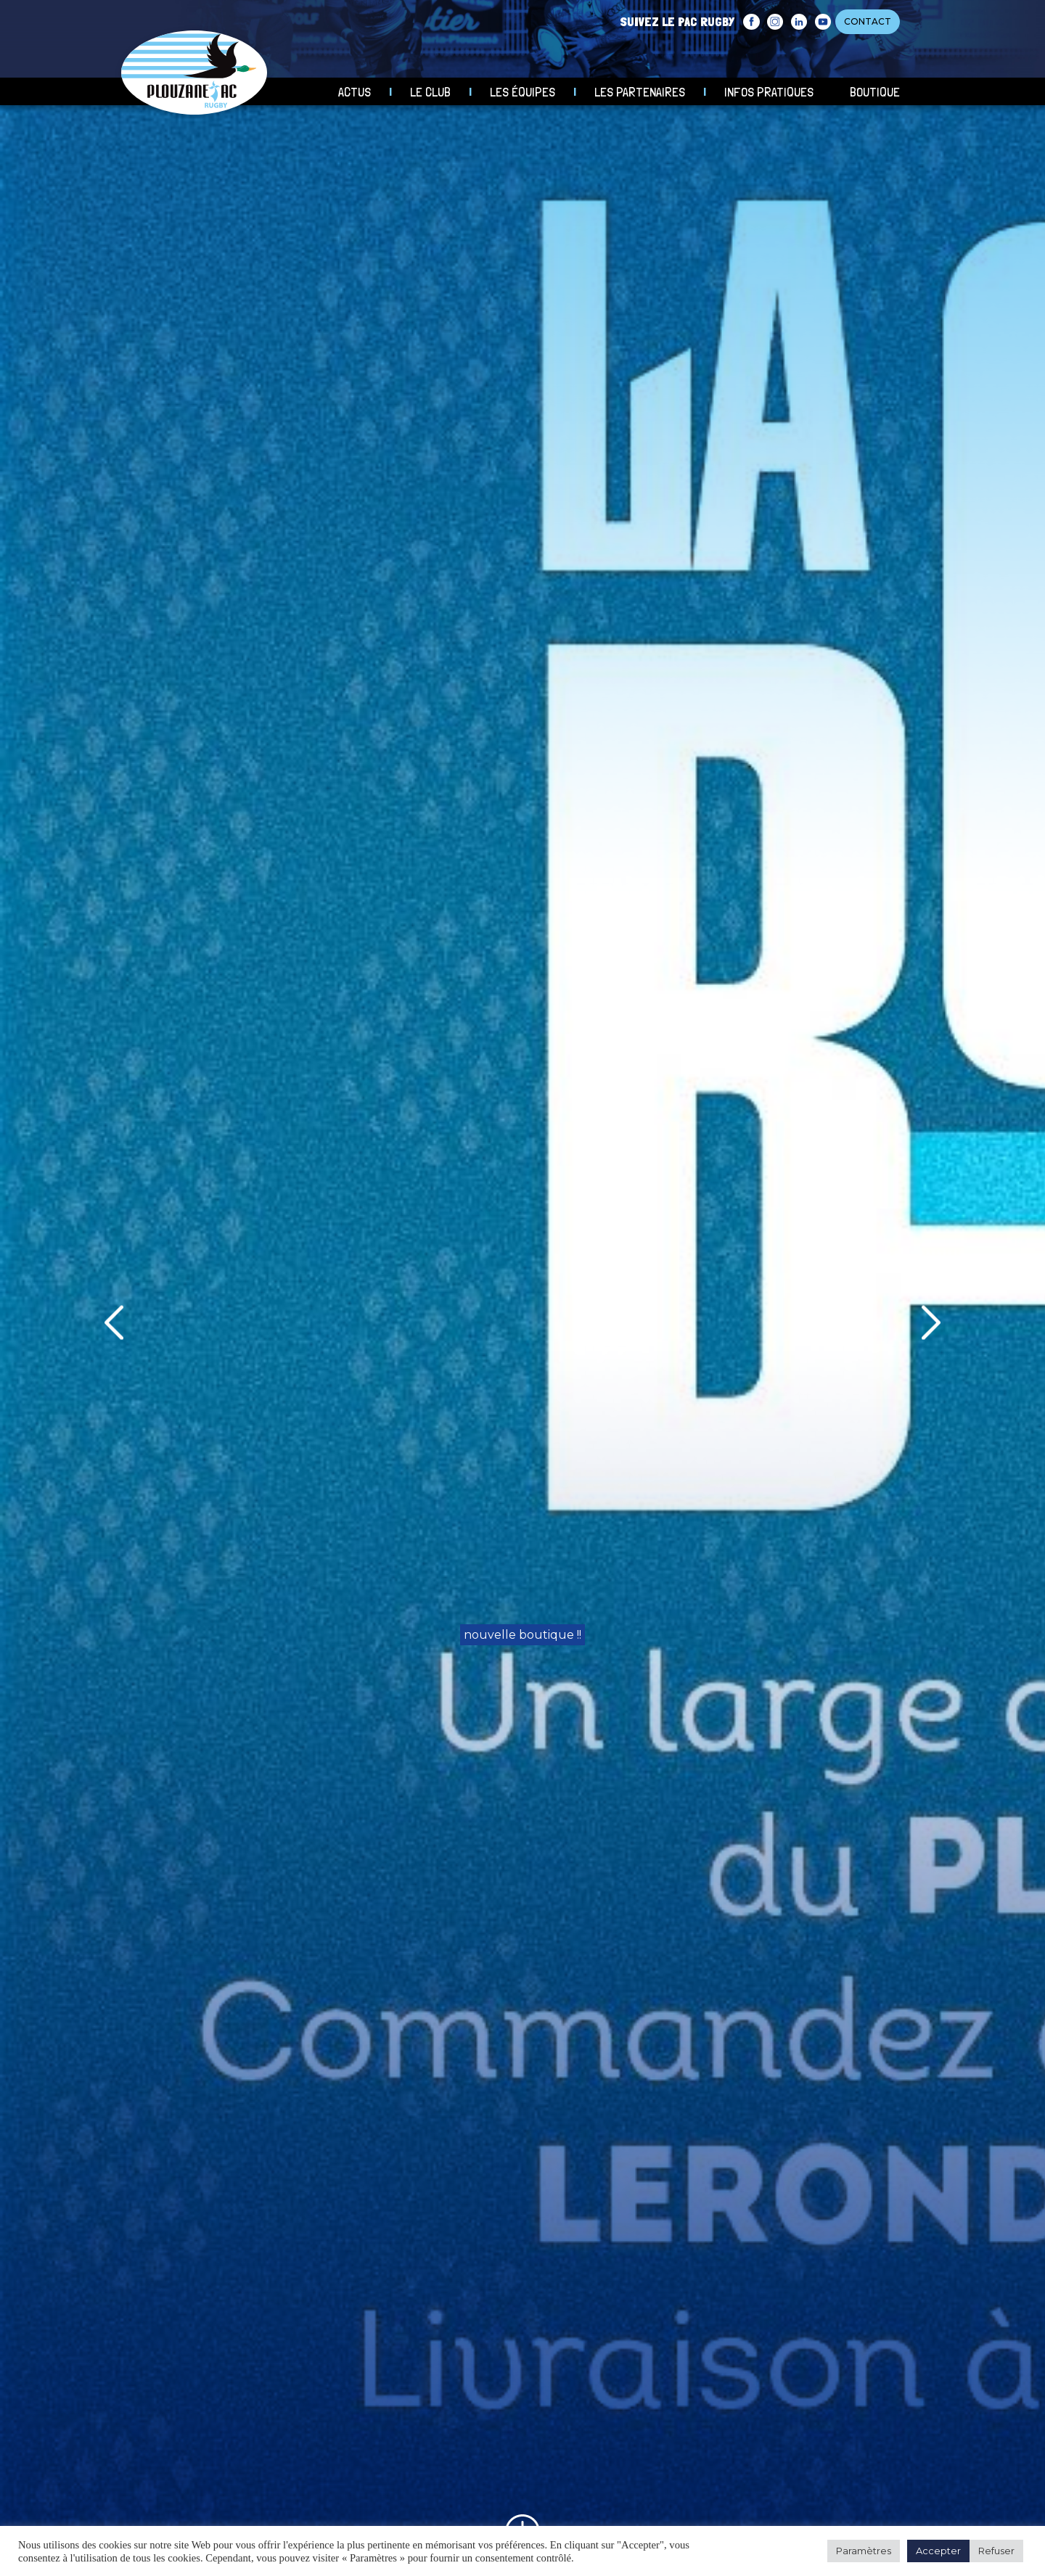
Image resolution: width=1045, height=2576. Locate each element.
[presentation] (113, 1323)
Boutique (875, 91)
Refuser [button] (996, 2550)
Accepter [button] (938, 2550)
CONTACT (867, 21)
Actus (354, 91)
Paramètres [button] (863, 2550)
